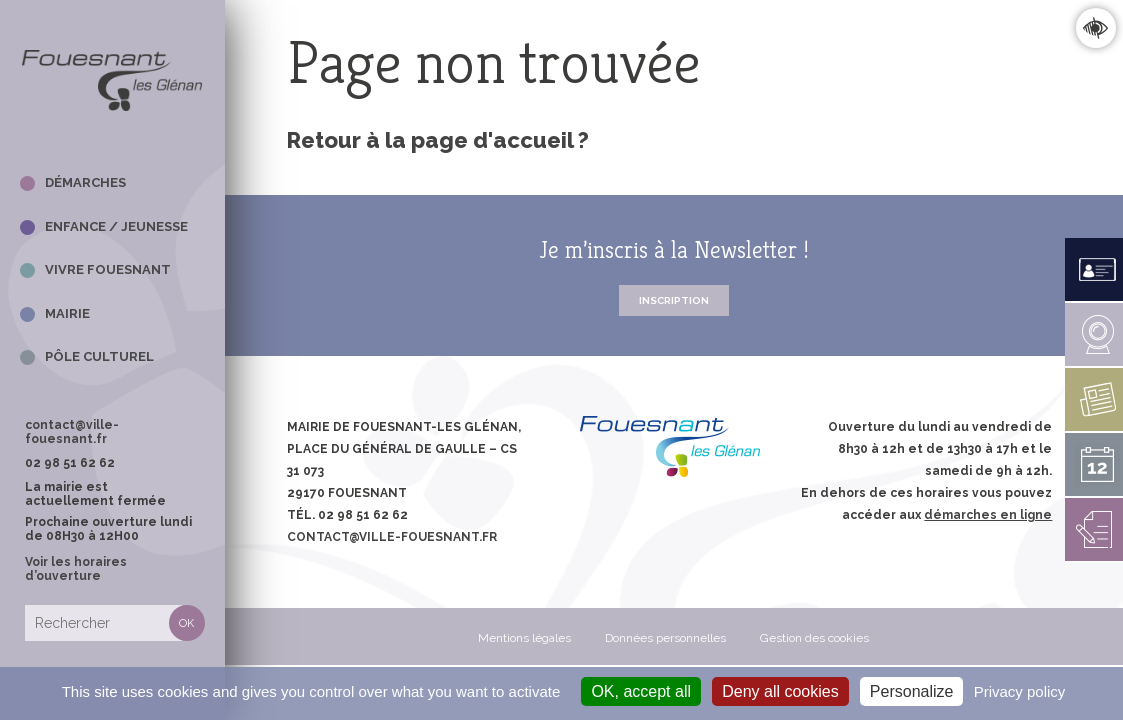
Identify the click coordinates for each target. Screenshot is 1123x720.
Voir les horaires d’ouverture (76, 569)
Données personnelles (665, 638)
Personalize (912, 691)
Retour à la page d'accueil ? (438, 140)
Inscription (674, 300)
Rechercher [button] (187, 623)
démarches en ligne (988, 515)
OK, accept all (641, 691)
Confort (1095, 27)
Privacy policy (1020, 691)
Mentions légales (524, 638)
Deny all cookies (780, 691)
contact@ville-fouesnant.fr (72, 432)
